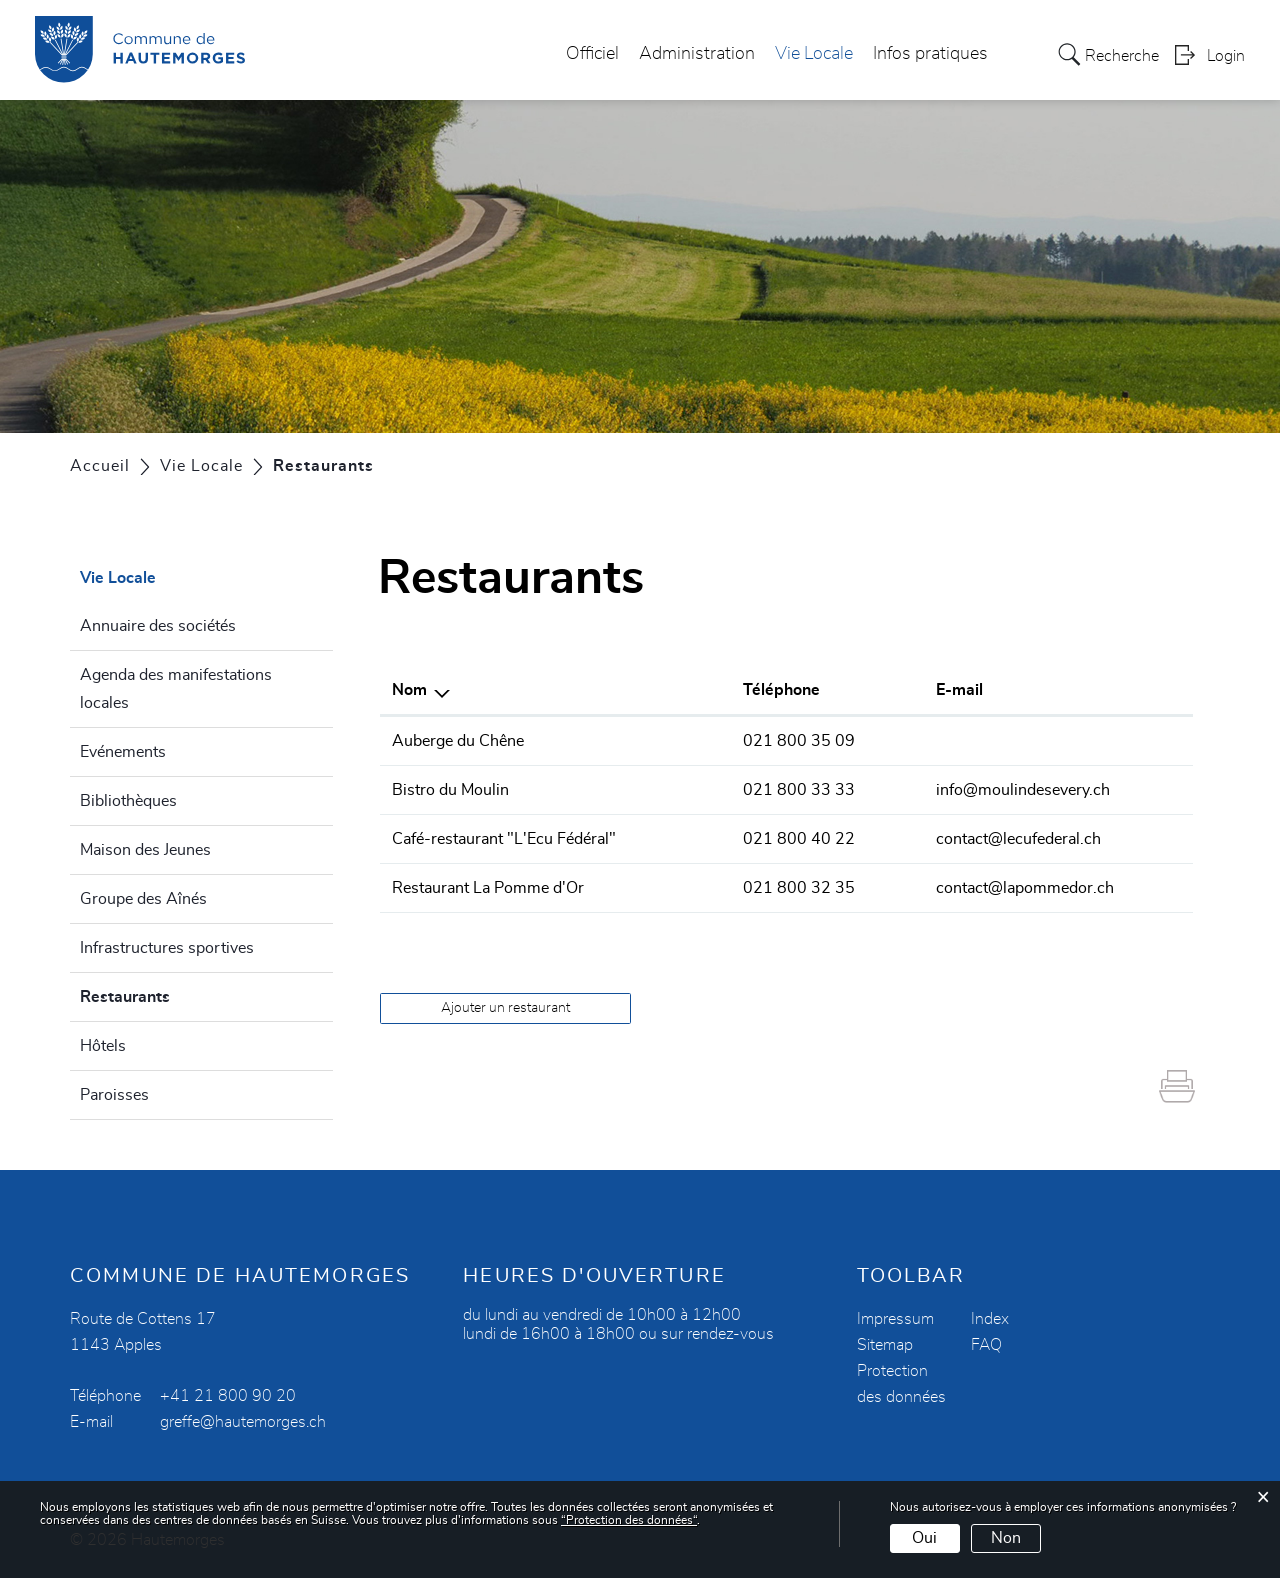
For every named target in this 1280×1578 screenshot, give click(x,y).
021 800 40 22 (799, 839)
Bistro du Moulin (450, 790)
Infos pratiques (930, 54)
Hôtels (103, 1046)
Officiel (592, 54)
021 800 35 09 (799, 741)
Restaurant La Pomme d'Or (488, 888)
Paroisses (114, 1095)
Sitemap (885, 1345)
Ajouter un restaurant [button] (505, 1008)
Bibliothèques (128, 801)
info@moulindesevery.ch (1023, 790)
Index (990, 1319)
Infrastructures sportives (167, 948)
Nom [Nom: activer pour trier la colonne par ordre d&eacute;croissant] (409, 690)
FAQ (986, 1345)
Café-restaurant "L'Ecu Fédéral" (504, 839)
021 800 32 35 (799, 888)
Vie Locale (814, 54)
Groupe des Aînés (143, 899)
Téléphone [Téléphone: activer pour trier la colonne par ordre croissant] (781, 690)
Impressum (895, 1319)
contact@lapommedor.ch (1025, 888)
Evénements (123, 752)
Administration (697, 54)
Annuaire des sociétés (158, 626)
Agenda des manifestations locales (176, 689)
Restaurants (173, 994)
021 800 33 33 (799, 790)
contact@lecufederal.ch (1018, 839)
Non (1006, 1538)
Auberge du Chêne (458, 741)
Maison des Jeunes (145, 850)
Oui (924, 1538)
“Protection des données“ (629, 1520)
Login (1226, 56)
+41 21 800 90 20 (228, 1396)
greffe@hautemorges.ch (243, 1422)
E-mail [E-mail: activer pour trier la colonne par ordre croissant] (959, 690)
